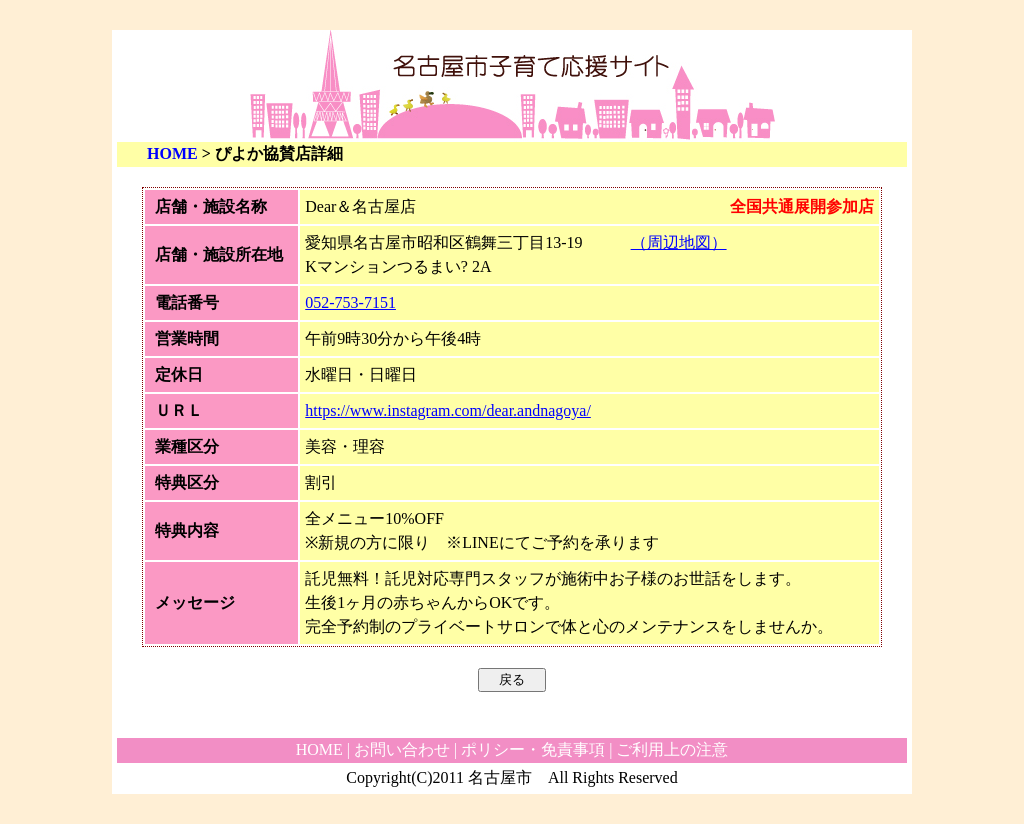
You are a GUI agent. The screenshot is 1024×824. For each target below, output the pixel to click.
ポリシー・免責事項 (533, 749)
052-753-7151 (350, 302)
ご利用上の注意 (672, 749)
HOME (172, 153)
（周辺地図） (679, 242)
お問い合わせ (402, 749)
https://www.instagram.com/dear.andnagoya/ (448, 410)
